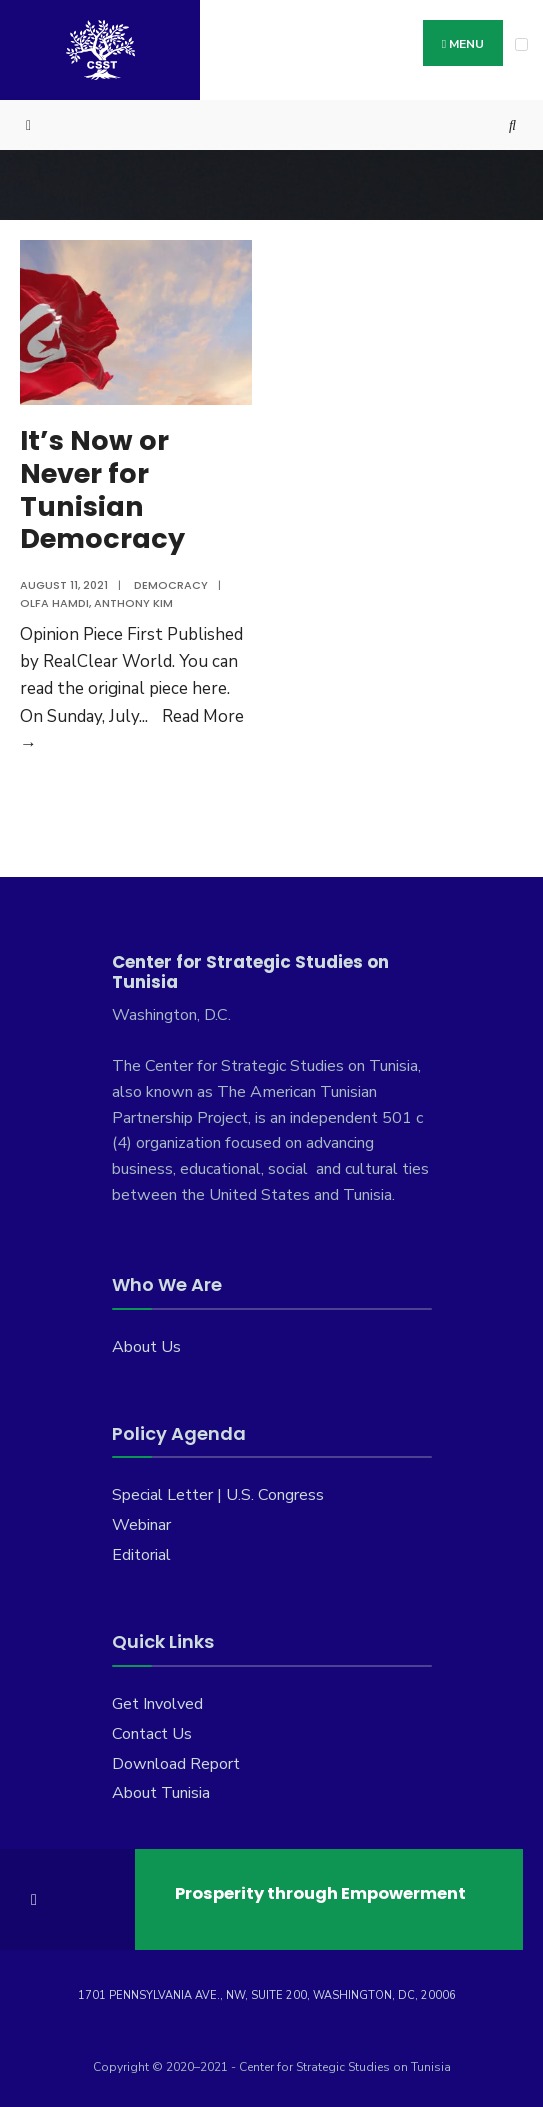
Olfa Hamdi (54, 603)
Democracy (171, 585)
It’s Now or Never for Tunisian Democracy (102, 489)
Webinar (141, 1525)
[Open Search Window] (513, 125)
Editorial (141, 1555)
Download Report (176, 1764)
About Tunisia (161, 1793)
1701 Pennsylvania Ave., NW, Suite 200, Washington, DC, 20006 (267, 1995)
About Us (146, 1347)
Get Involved (157, 1704)
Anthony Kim (133, 603)
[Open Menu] (521, 44)
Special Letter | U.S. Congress (218, 1495)
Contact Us (152, 1734)
